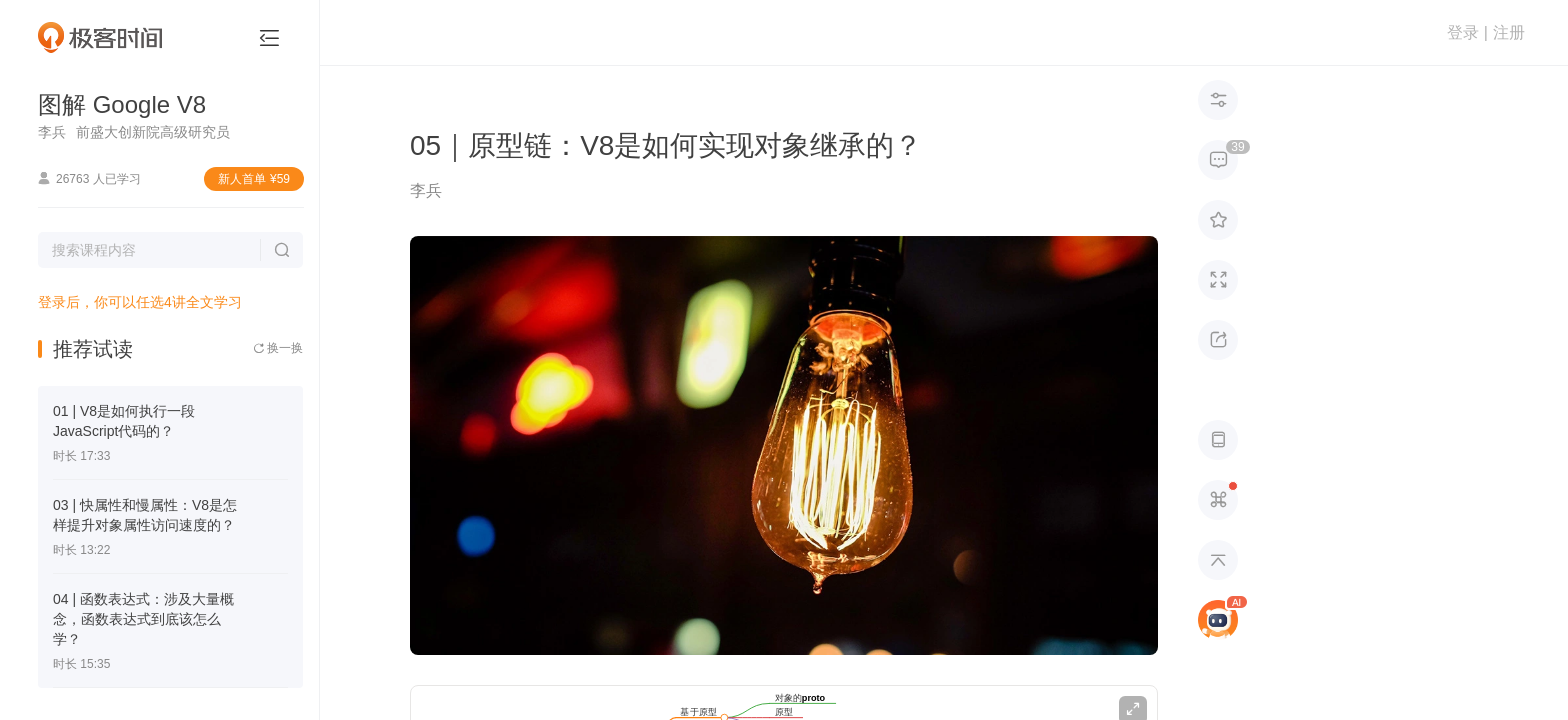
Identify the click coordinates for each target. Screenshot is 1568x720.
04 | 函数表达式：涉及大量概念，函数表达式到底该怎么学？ (143, 619)
